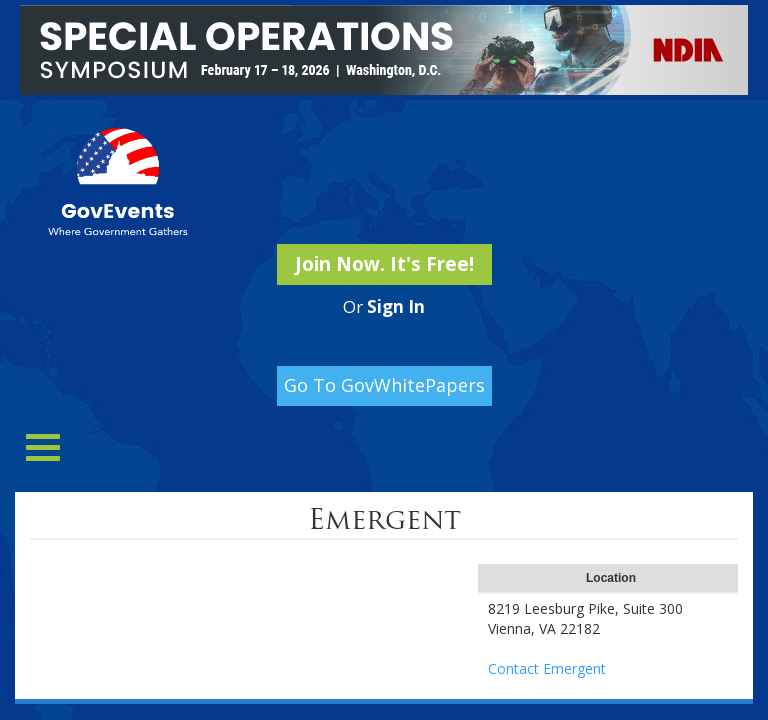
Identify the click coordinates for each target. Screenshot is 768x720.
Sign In (396, 306)
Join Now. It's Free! (384, 264)
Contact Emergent (547, 668)
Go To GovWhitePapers (384, 385)
